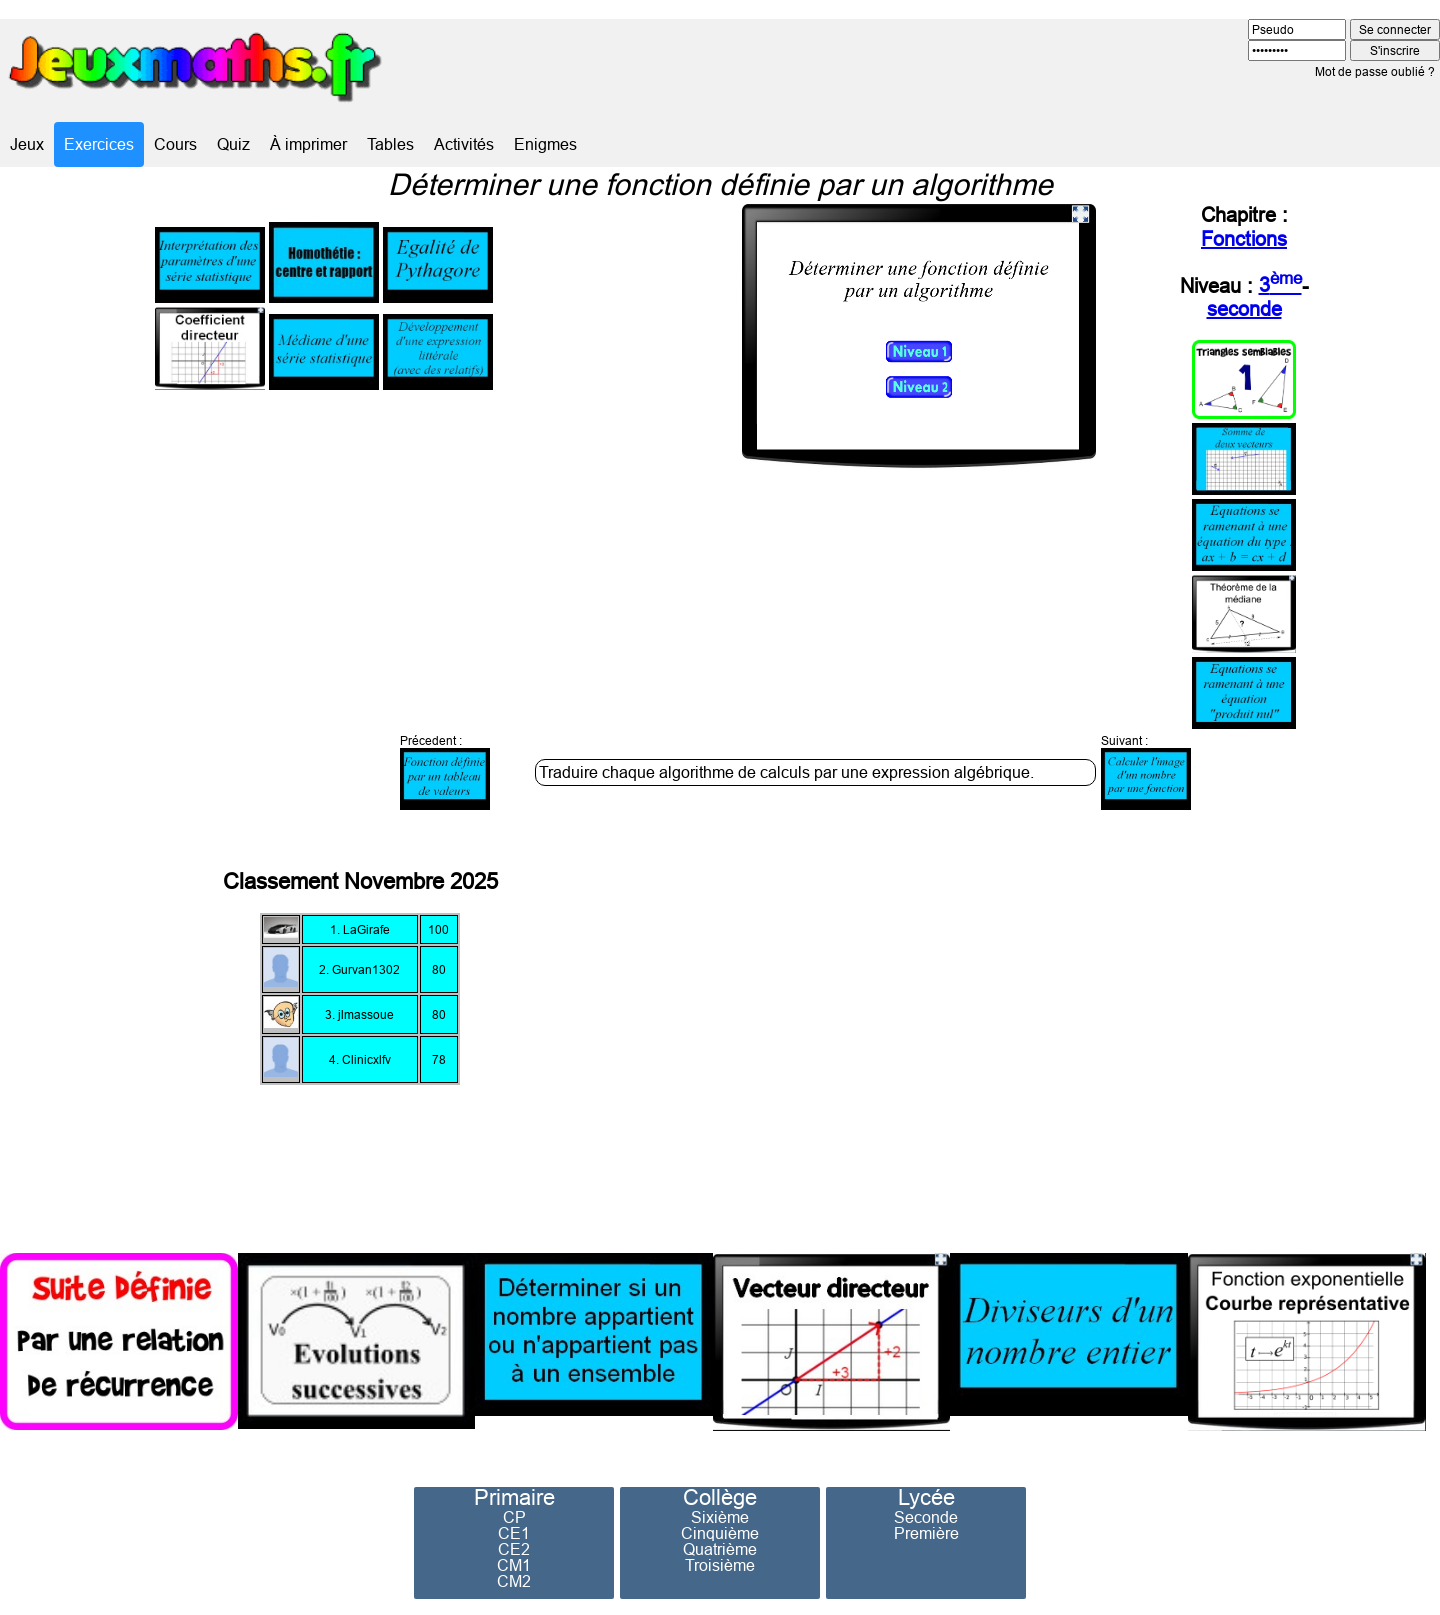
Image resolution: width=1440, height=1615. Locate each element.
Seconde (926, 1517)
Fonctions (1244, 238)
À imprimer (308, 144)
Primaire (514, 1498)
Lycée (926, 1498)
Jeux (27, 144)
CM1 (514, 1565)
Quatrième (720, 1549)
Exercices (99, 144)
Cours (175, 144)
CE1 (514, 1533)
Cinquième (720, 1533)
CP (514, 1517)
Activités (464, 144)
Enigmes (545, 144)
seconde (1244, 308)
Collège (720, 1498)
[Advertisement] (1116, 1026)
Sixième (720, 1517)
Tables (390, 144)
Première (926, 1533)
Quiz (233, 144)
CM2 (514, 1581)
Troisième (720, 1565)
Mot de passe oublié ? (1375, 71)
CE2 (514, 1549)
